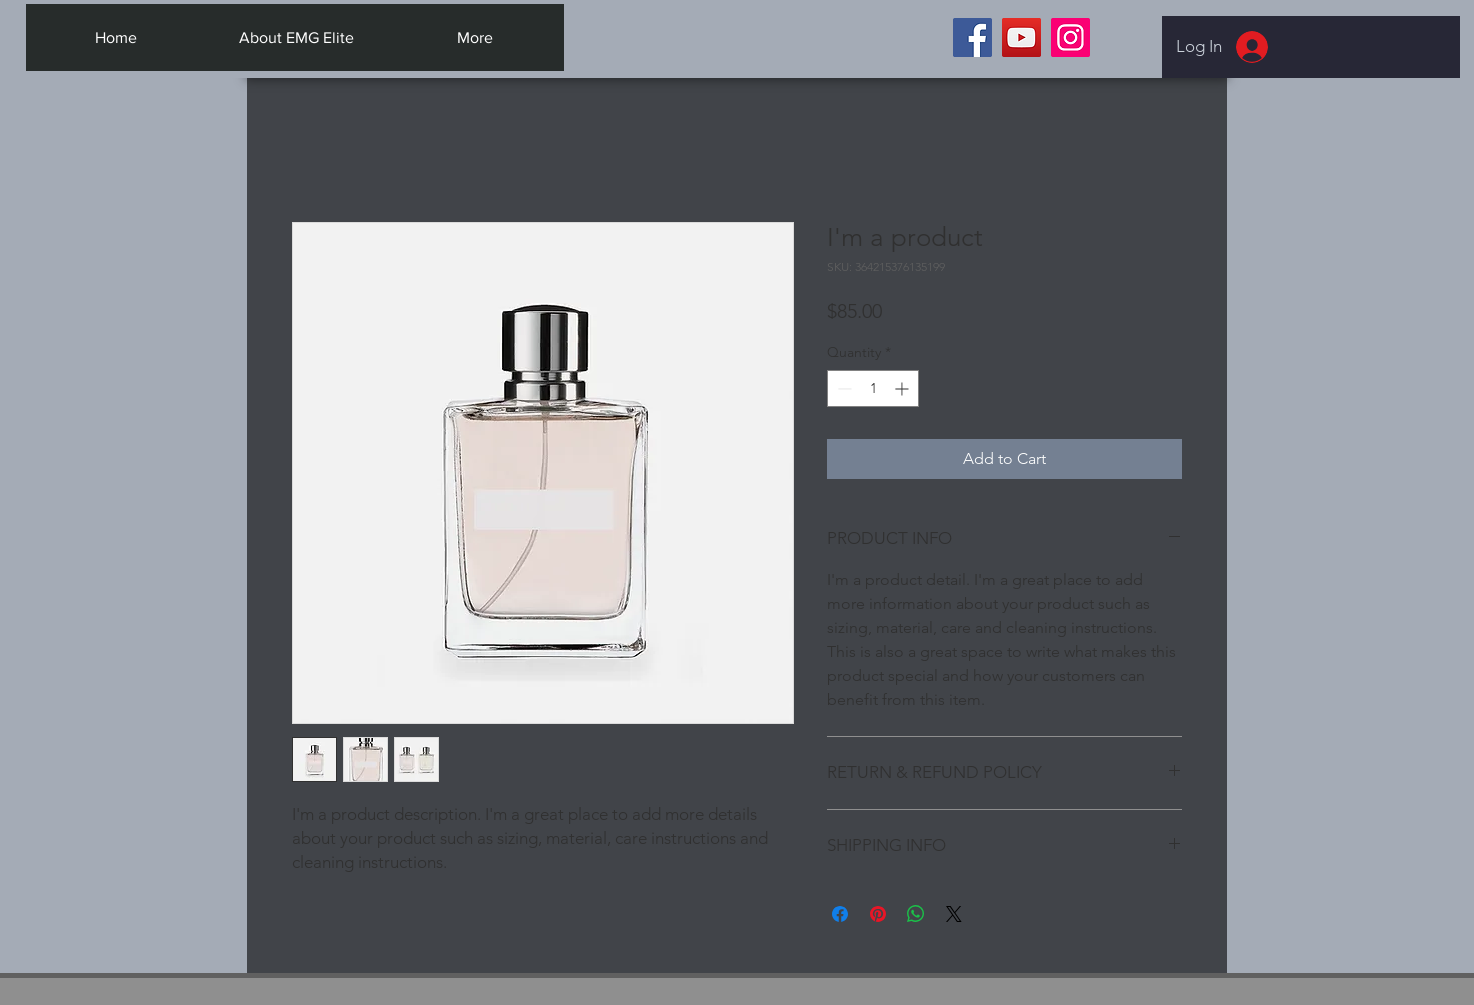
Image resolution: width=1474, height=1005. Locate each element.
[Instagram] (1070, 37)
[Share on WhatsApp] (916, 914)
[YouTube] (1021, 37)
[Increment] (903, 388)
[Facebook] (972, 37)
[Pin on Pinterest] (878, 914)
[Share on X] (954, 914)
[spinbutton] (873, 388)
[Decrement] (842, 388)
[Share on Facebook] (840, 914)
